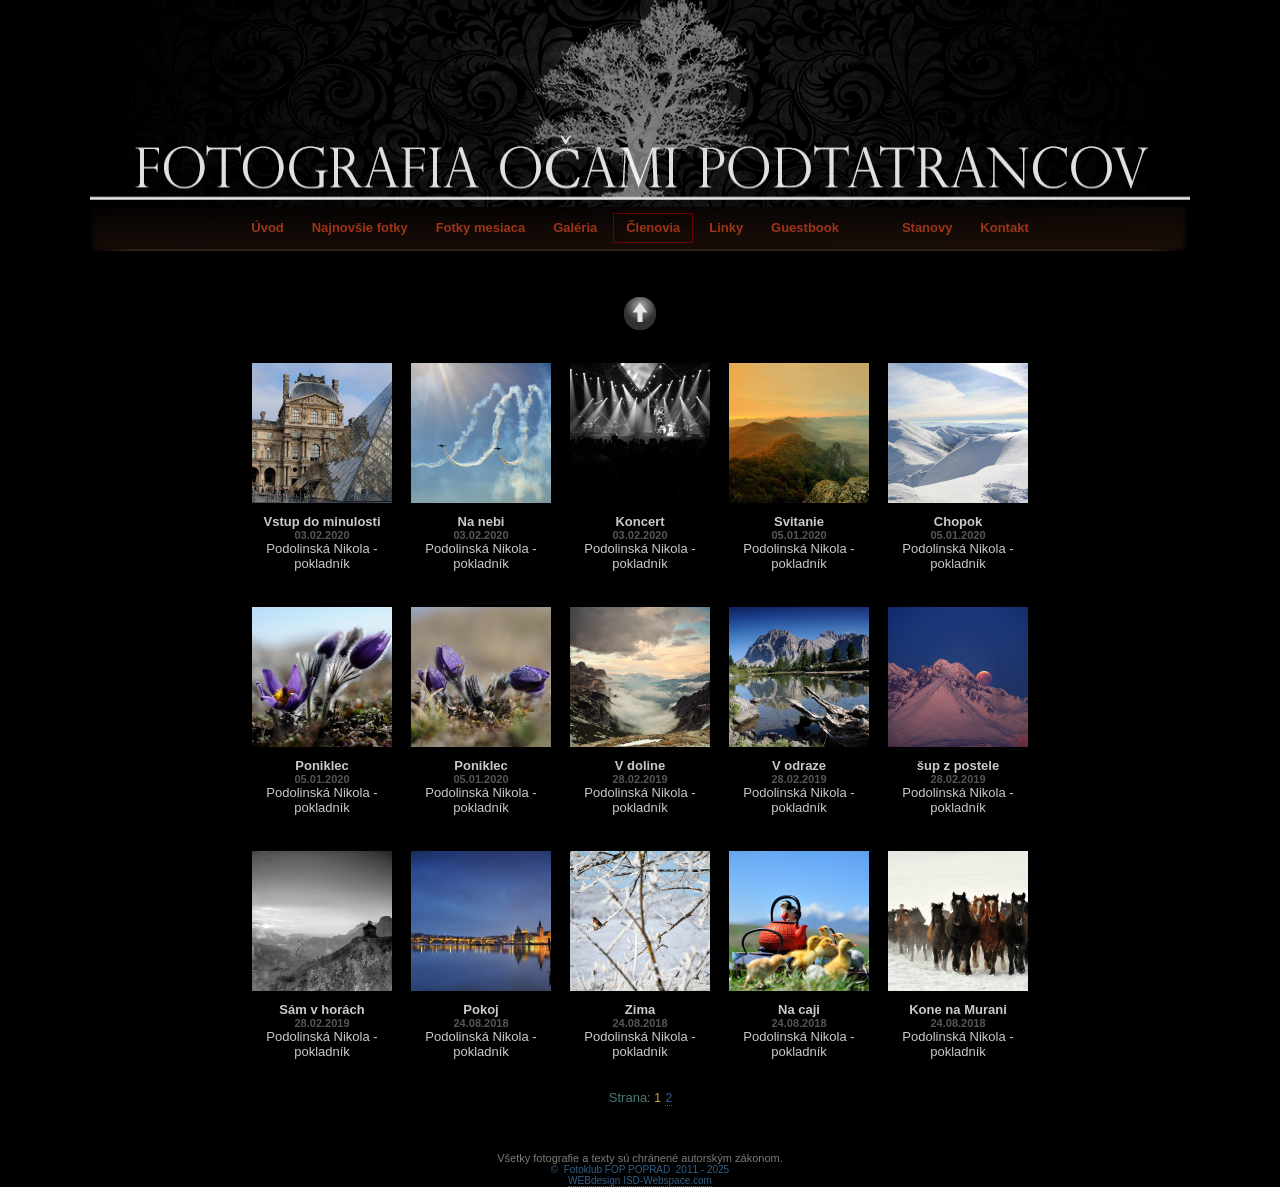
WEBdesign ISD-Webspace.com (640, 1157)
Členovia (653, 227)
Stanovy (927, 227)
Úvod (267, 227)
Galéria (575, 227)
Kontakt (1004, 227)
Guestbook (805, 227)
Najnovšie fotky (360, 227)
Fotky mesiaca (481, 227)
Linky (726, 227)
